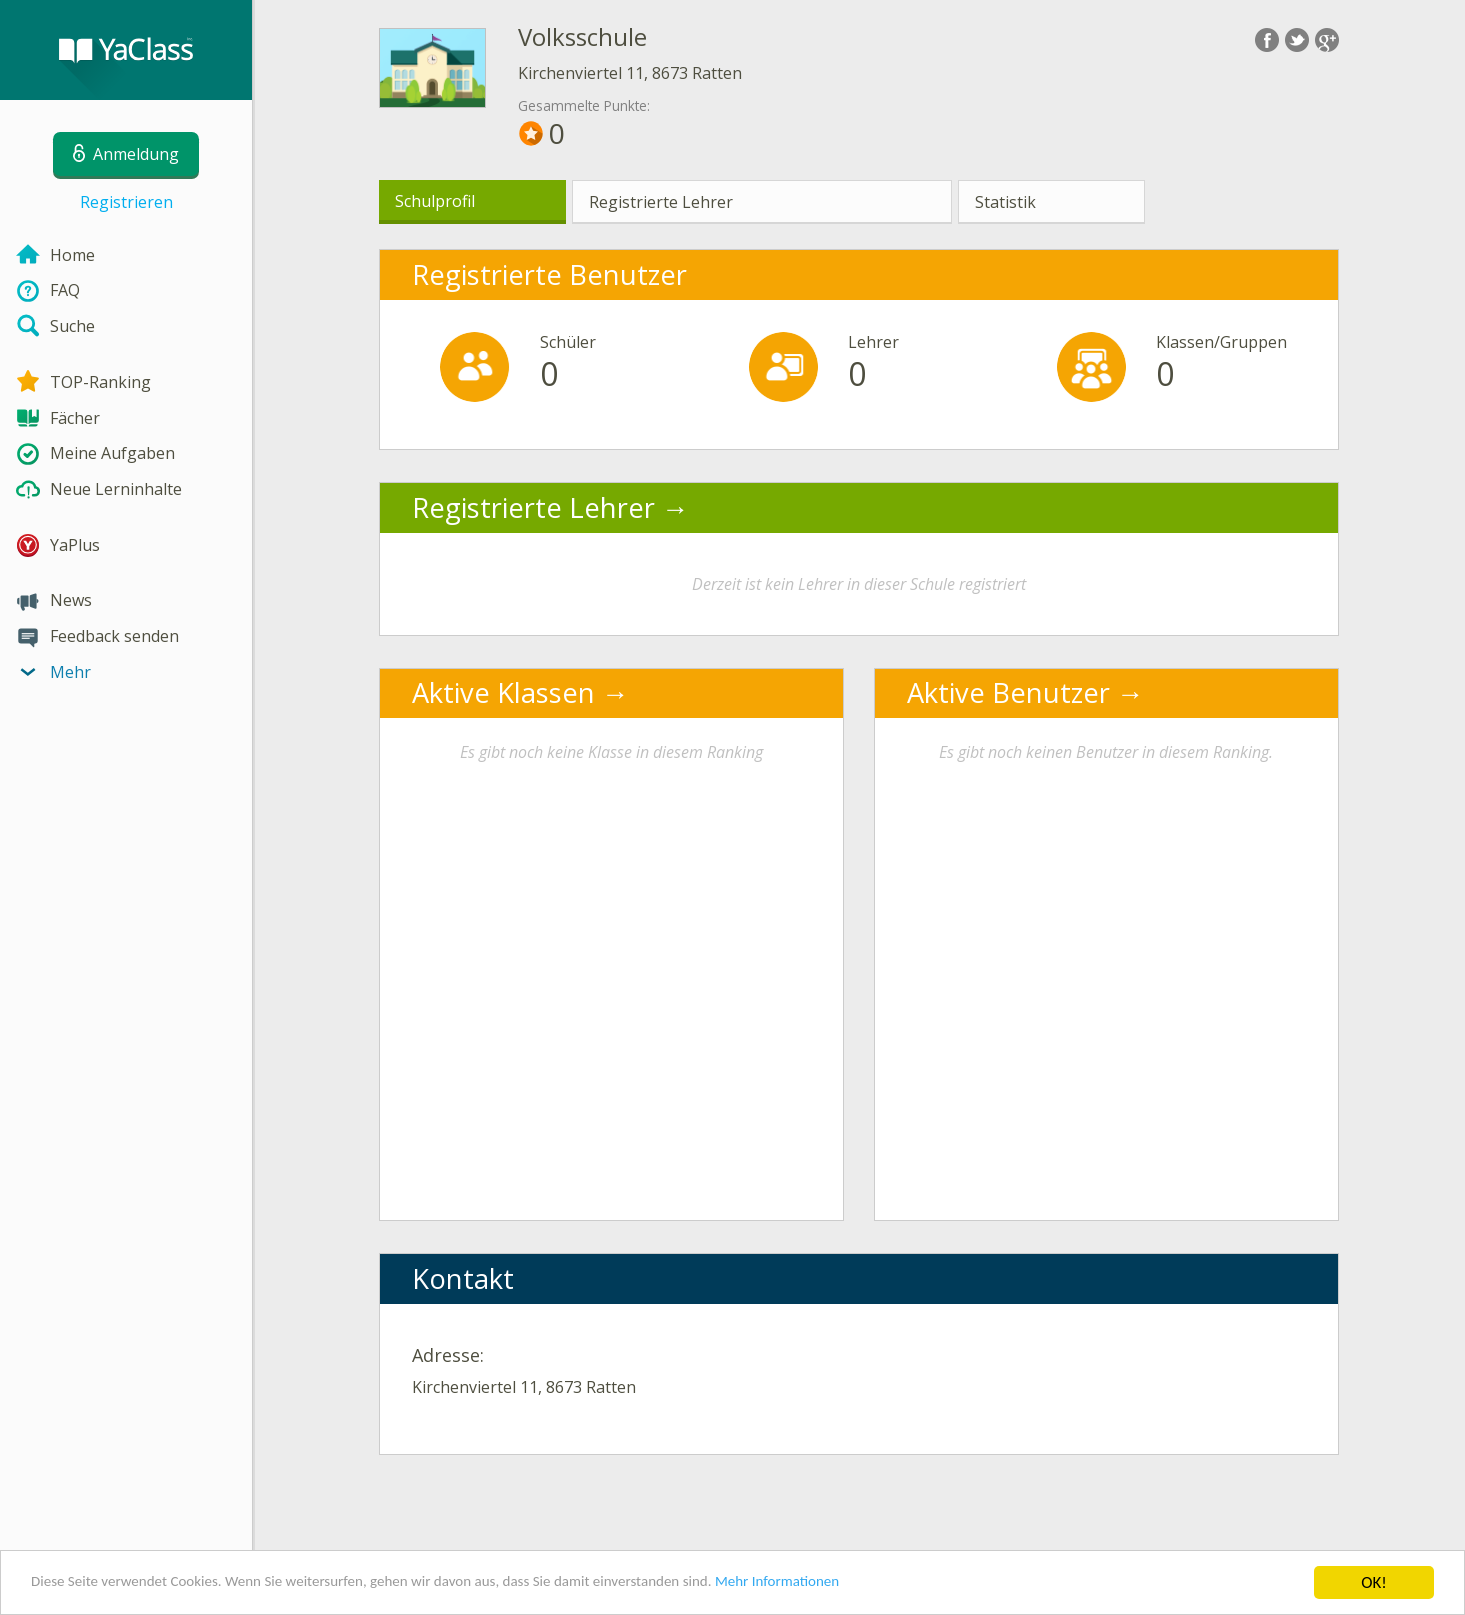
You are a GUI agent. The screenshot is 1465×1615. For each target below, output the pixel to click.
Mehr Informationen (876, 1584)
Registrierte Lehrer (661, 202)
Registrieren (126, 202)
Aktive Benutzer (1008, 692)
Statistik (1005, 202)
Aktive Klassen (503, 692)
